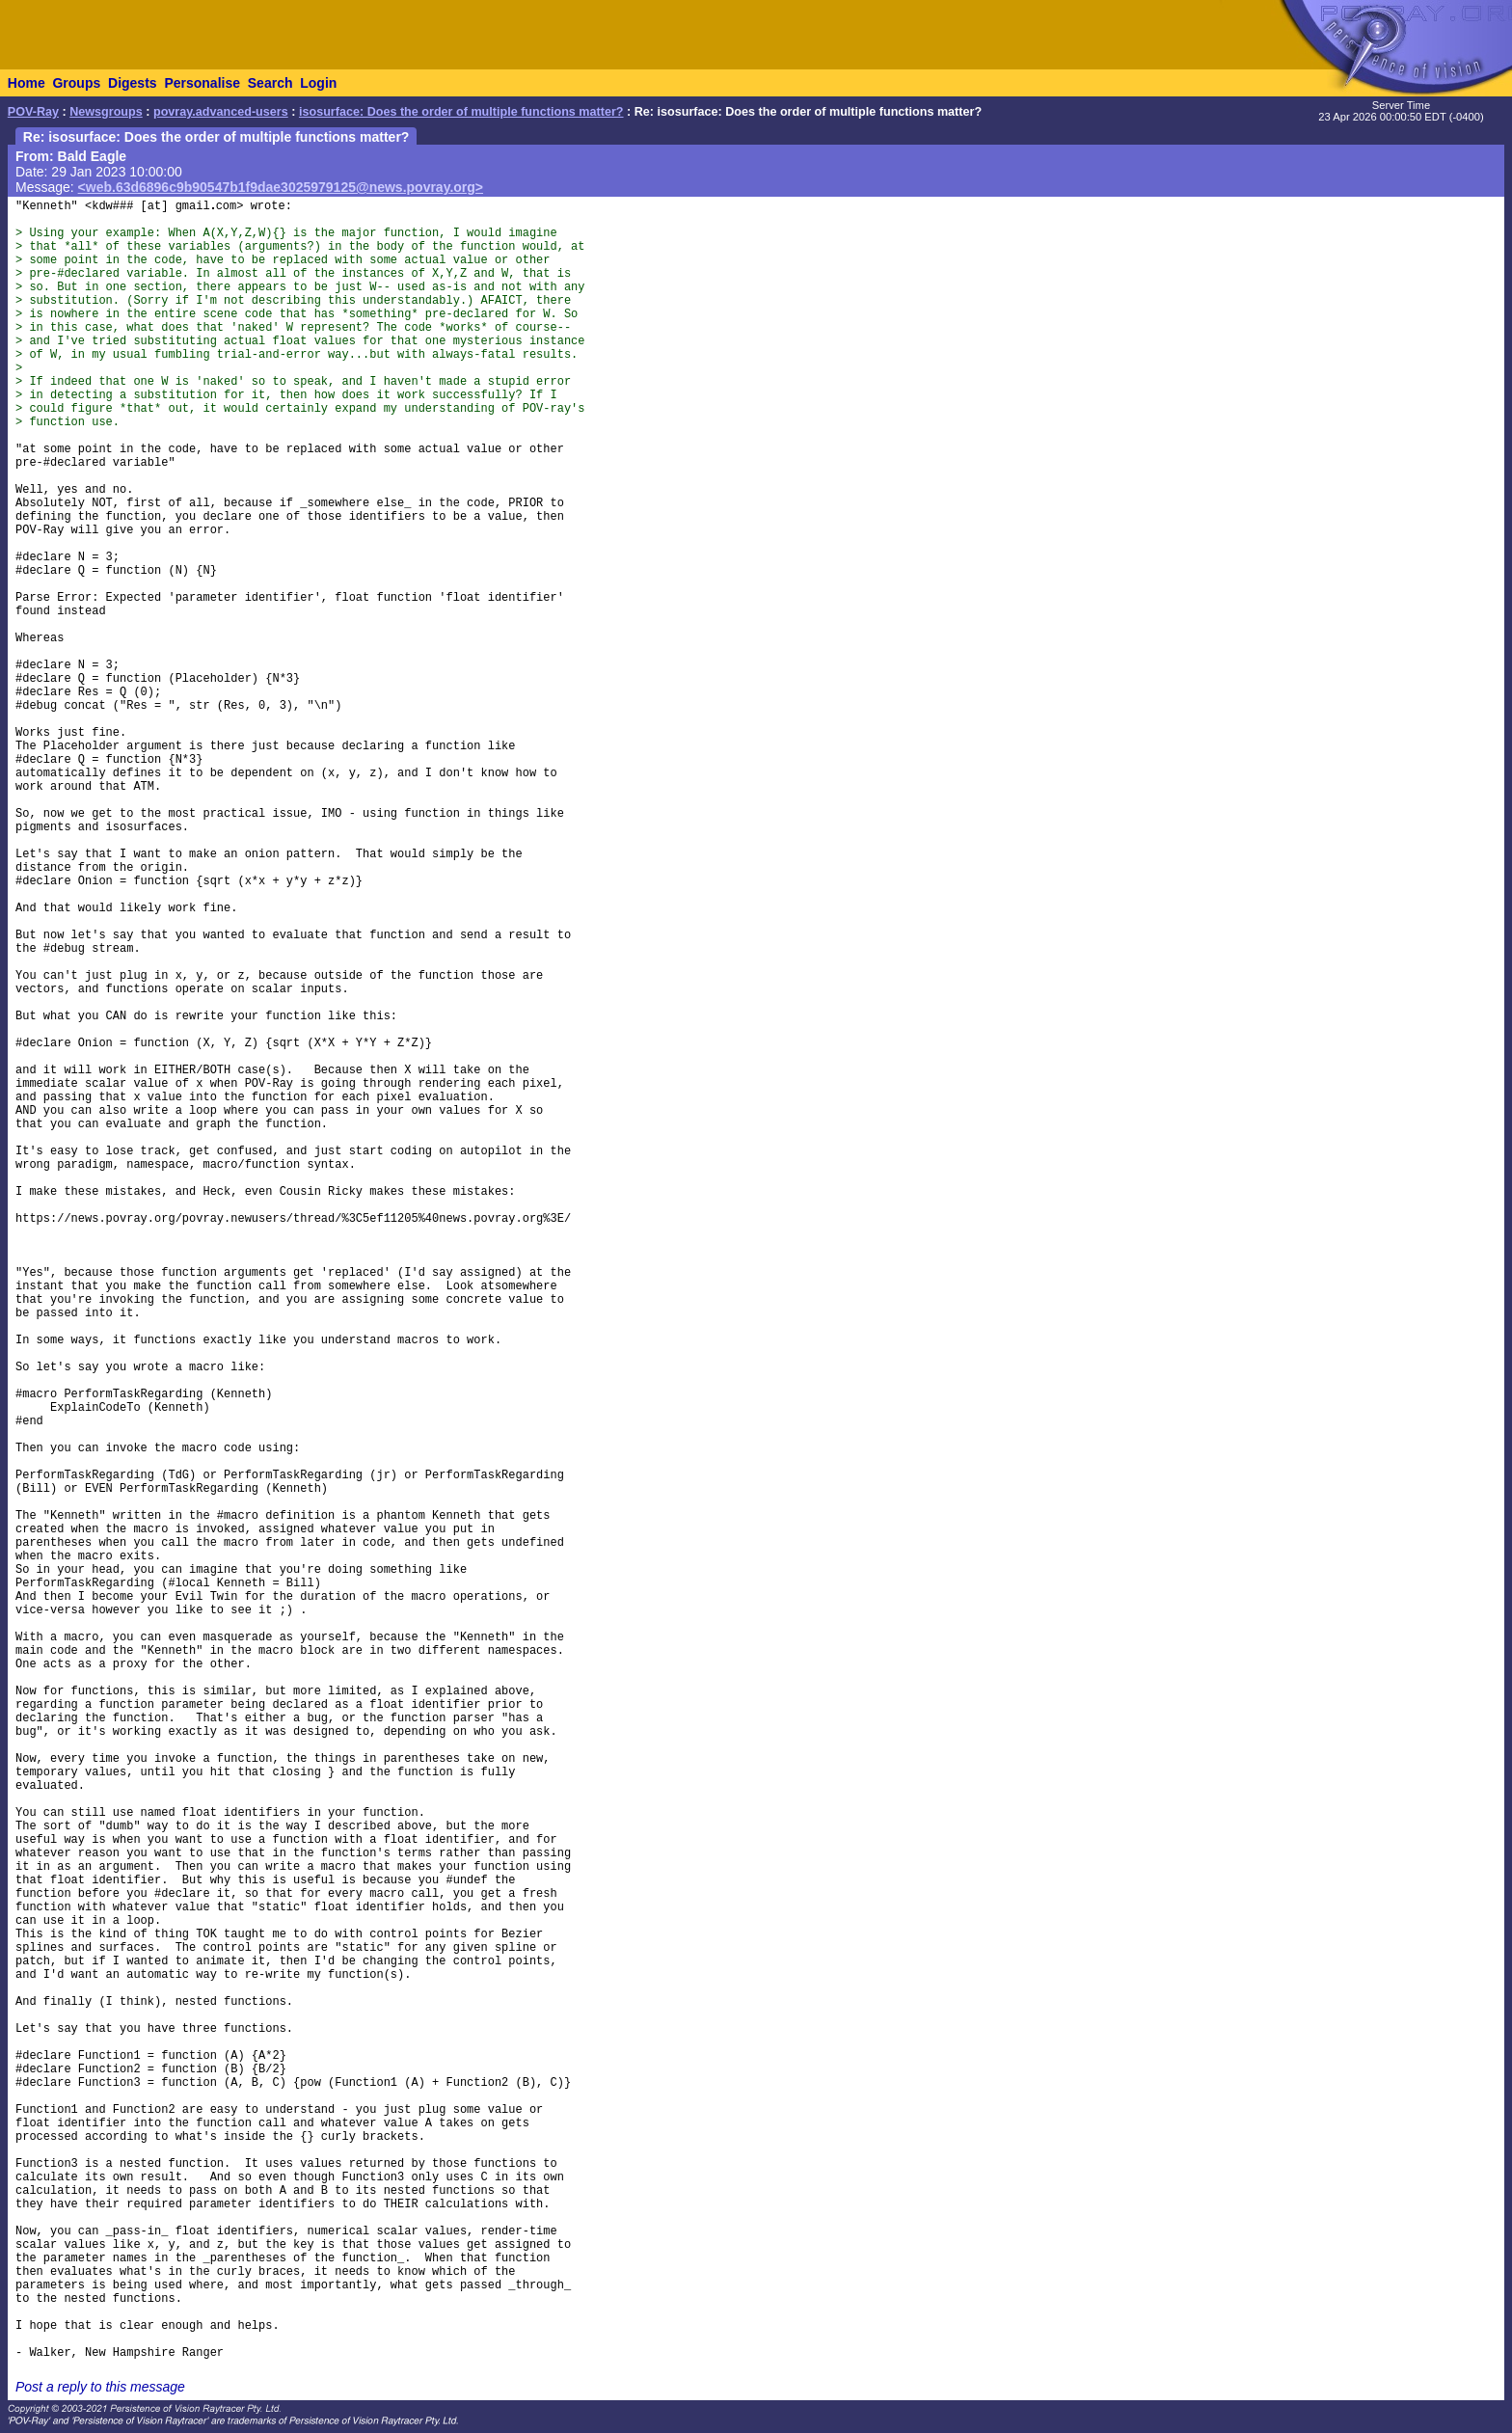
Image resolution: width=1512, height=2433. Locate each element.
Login (318, 83)
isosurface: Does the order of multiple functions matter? (461, 112)
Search (270, 83)
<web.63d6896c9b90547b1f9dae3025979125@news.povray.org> (280, 187)
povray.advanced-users (220, 112)
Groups (76, 83)
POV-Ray (33, 112)
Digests (132, 83)
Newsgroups (106, 112)
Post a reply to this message (100, 2386)
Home (26, 83)
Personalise (202, 83)
